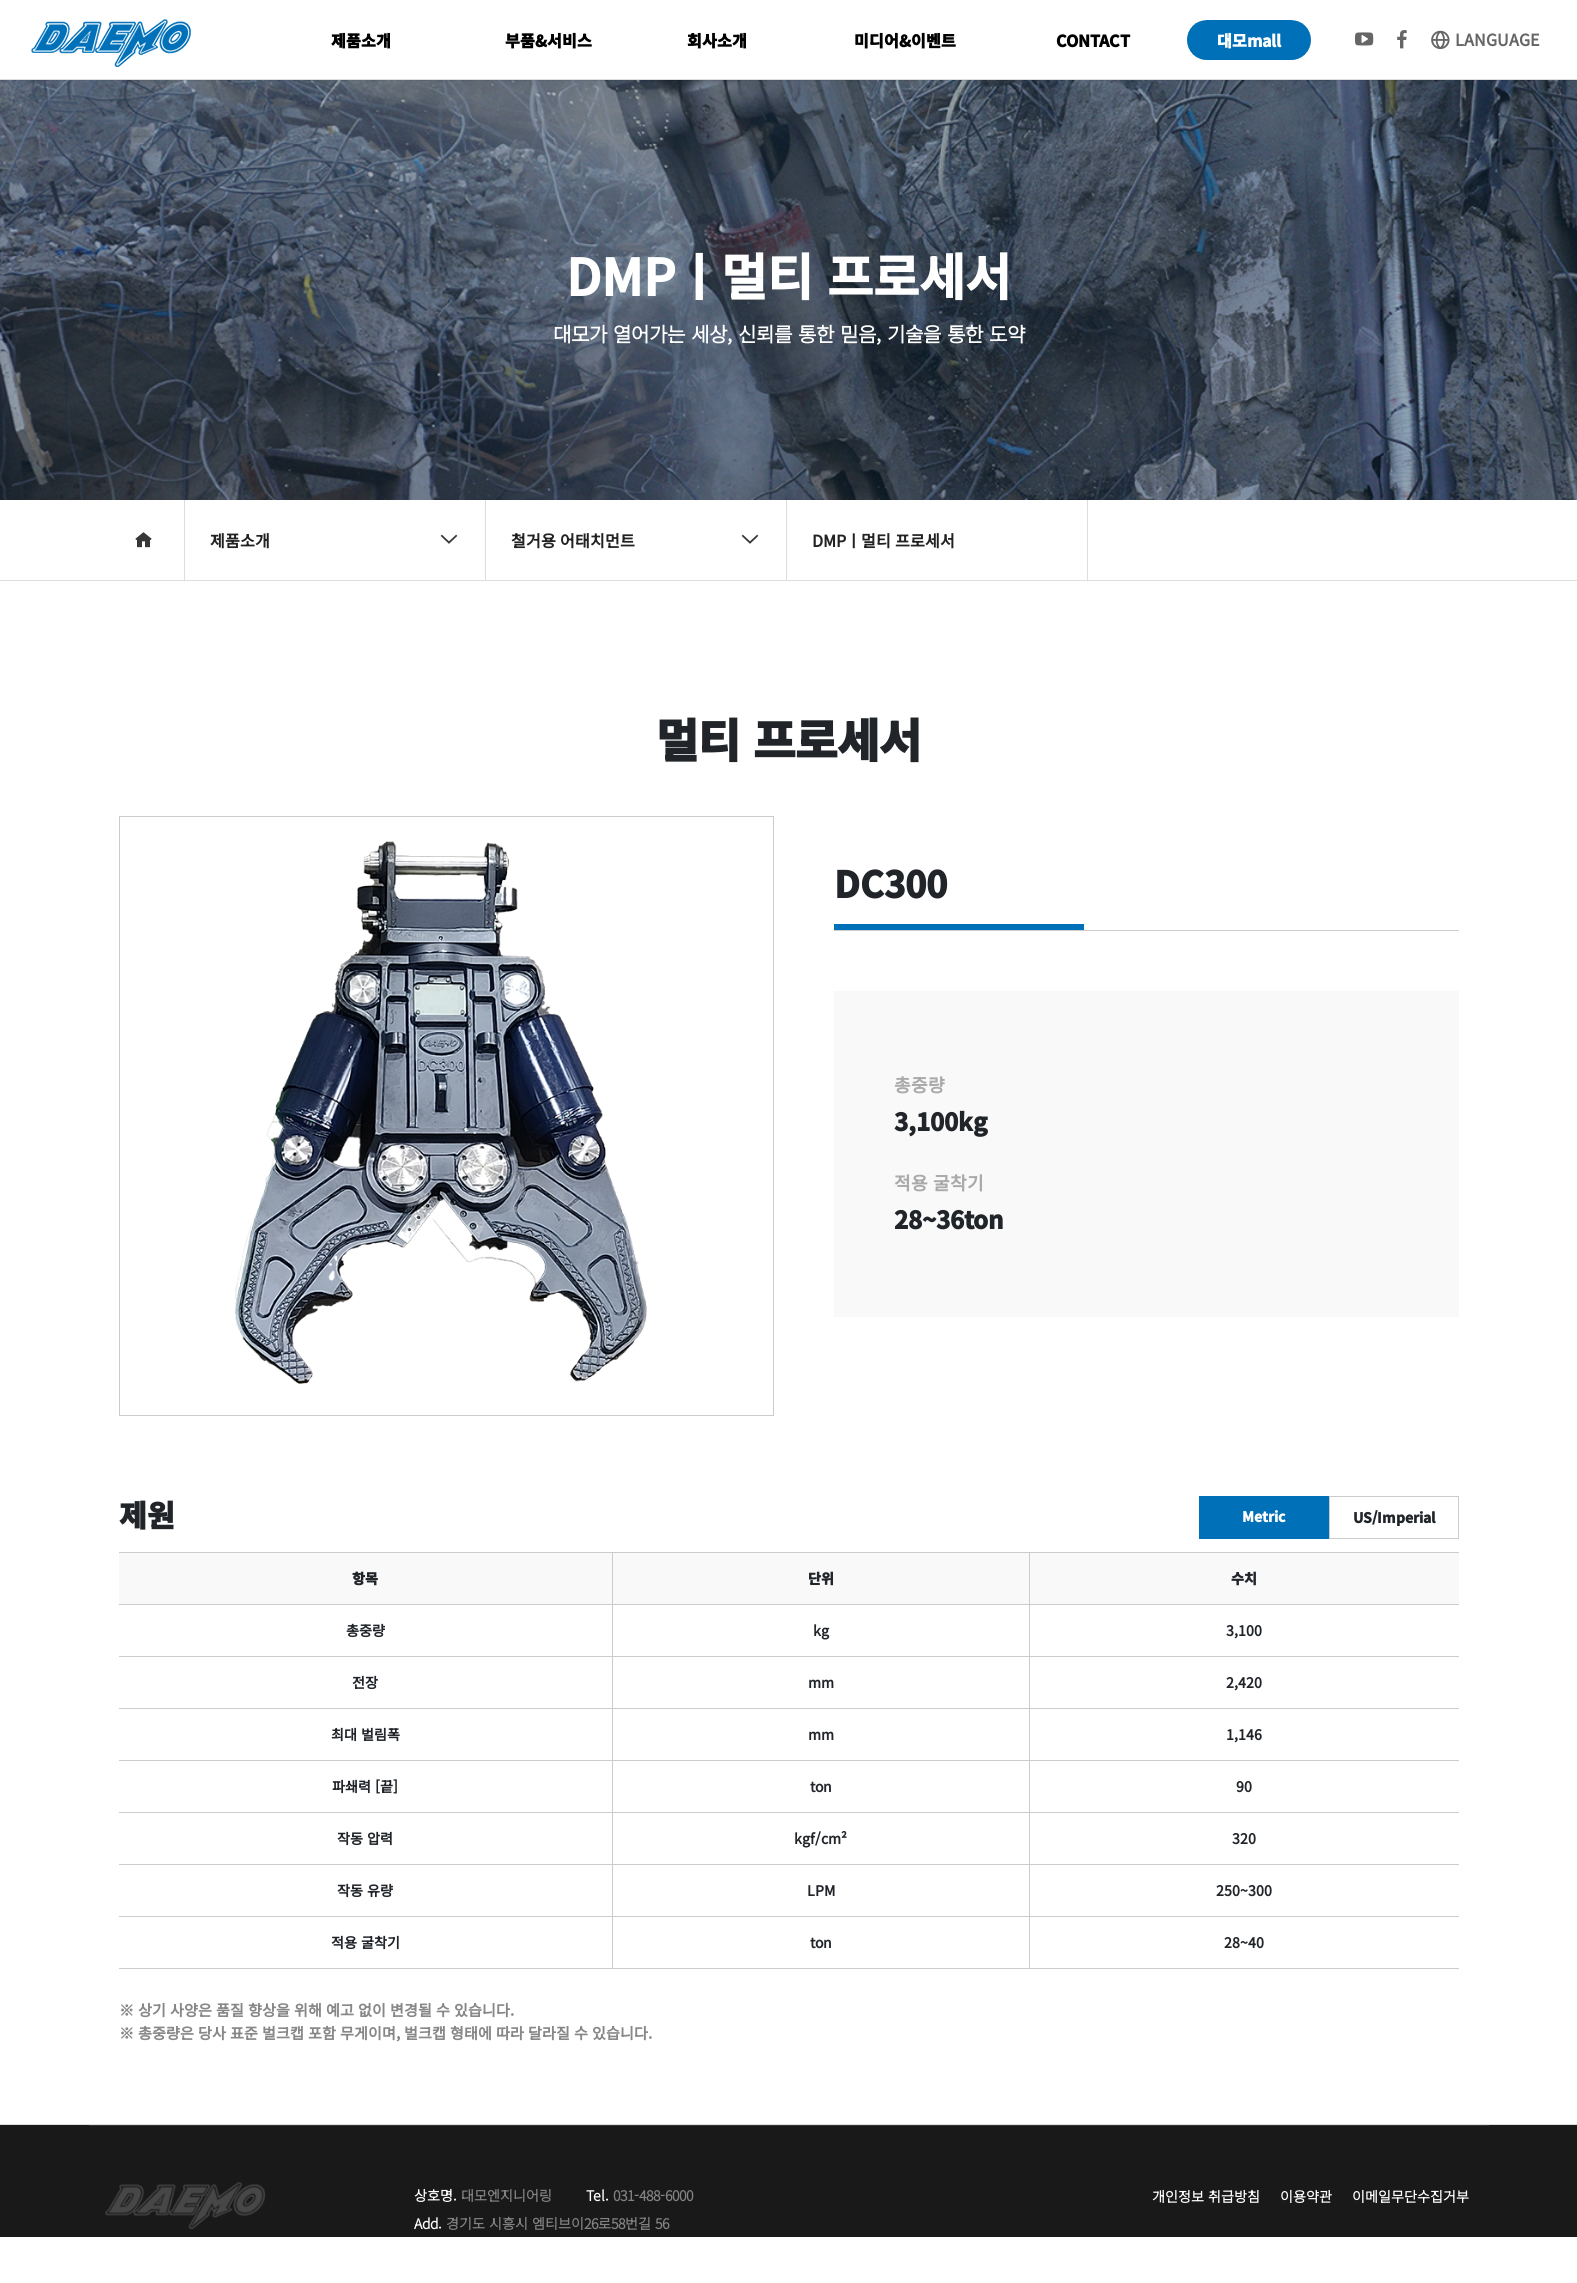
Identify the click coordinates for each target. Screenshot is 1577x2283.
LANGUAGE (1484, 39)
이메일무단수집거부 (1410, 2196)
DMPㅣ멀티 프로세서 (883, 540)
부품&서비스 (548, 40)
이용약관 (1306, 2196)
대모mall (1249, 40)
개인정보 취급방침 (1206, 2196)
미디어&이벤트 (905, 40)
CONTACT (1093, 40)
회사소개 (717, 40)
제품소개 (361, 40)
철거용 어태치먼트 (635, 540)
